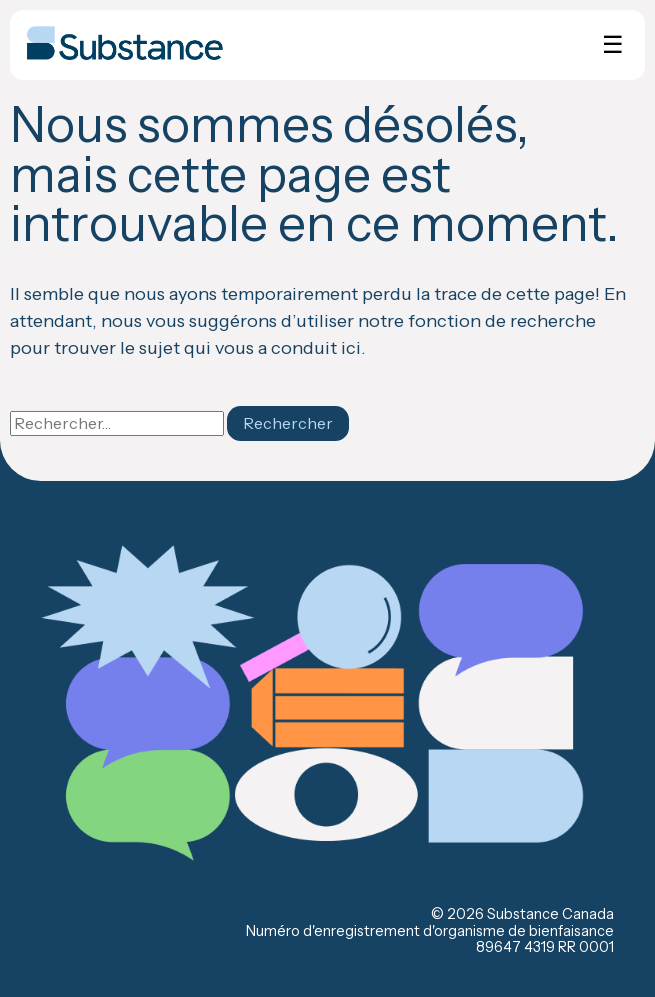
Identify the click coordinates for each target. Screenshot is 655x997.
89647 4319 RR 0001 (545, 947)
